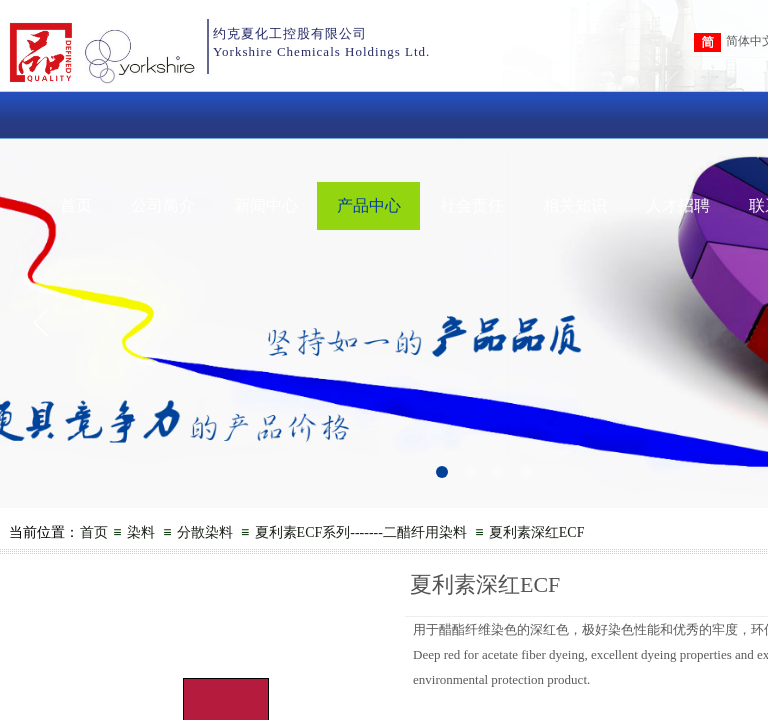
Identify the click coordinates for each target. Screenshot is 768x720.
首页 (76, 205)
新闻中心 (266, 205)
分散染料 (205, 532)
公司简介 (163, 205)
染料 (141, 532)
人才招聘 (678, 205)
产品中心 (369, 205)
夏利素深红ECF (537, 532)
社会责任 (472, 205)
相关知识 (575, 205)
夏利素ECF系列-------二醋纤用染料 (361, 532)
